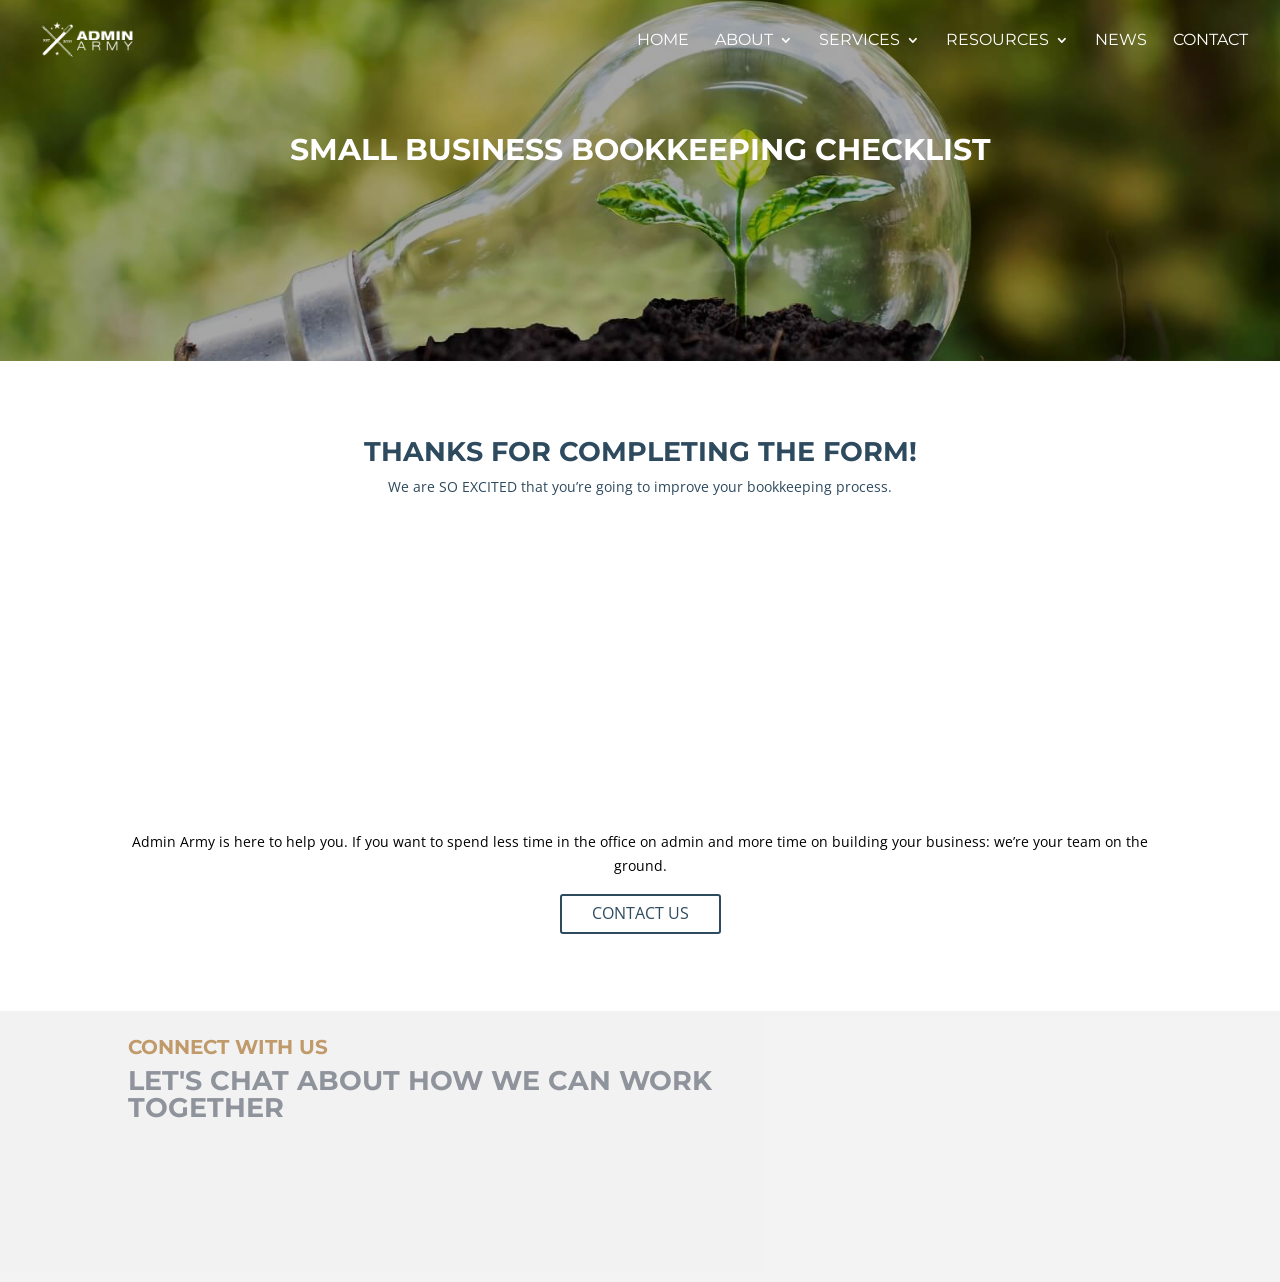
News (1121, 41)
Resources (997, 41)
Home (663, 41)
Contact (1210, 41)
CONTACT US (640, 913)
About (744, 41)
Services (859, 41)
